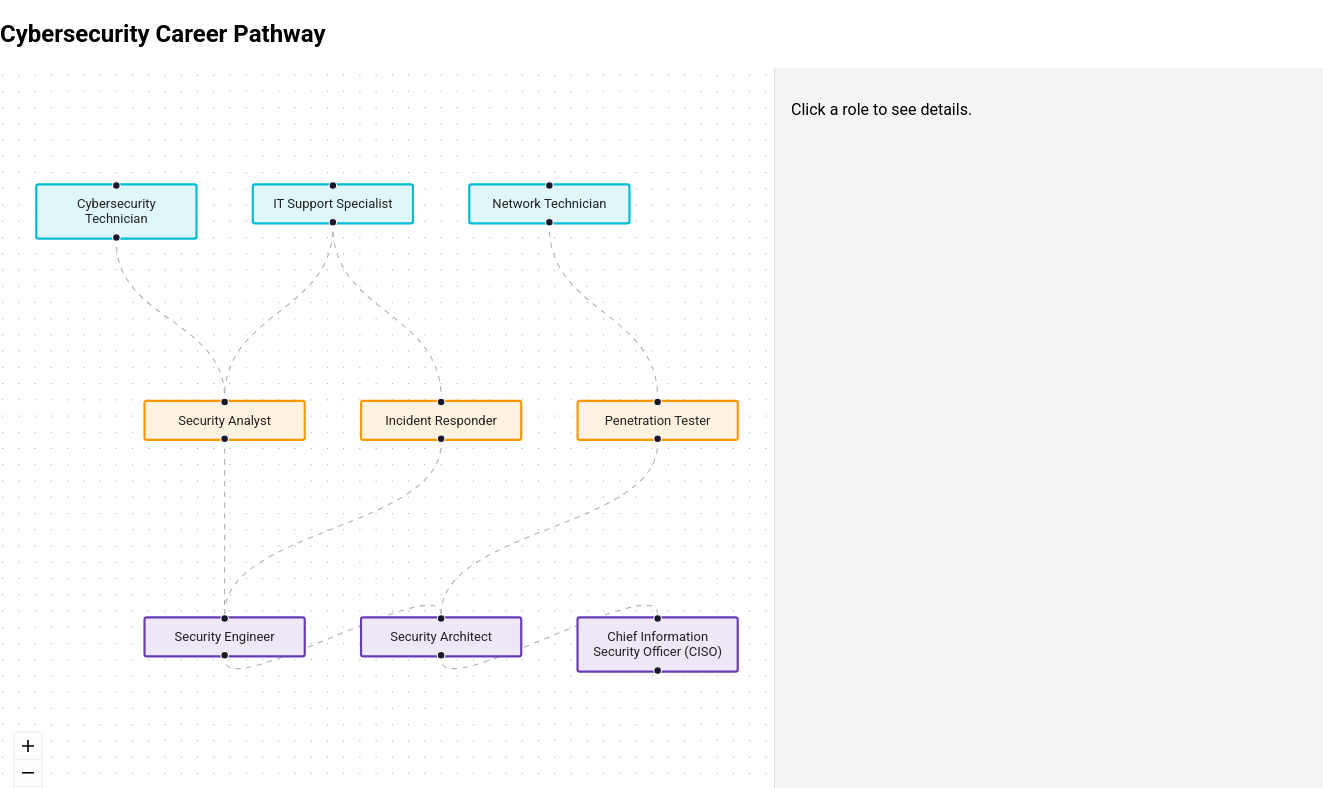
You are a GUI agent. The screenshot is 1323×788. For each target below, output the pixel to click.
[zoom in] (28, 746)
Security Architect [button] (441, 636)
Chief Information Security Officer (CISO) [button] (657, 644)
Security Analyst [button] (224, 420)
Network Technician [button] (549, 203)
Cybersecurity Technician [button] (116, 211)
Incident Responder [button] (441, 420)
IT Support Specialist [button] (332, 203)
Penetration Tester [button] (658, 420)
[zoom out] (28, 773)
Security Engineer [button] (225, 636)
